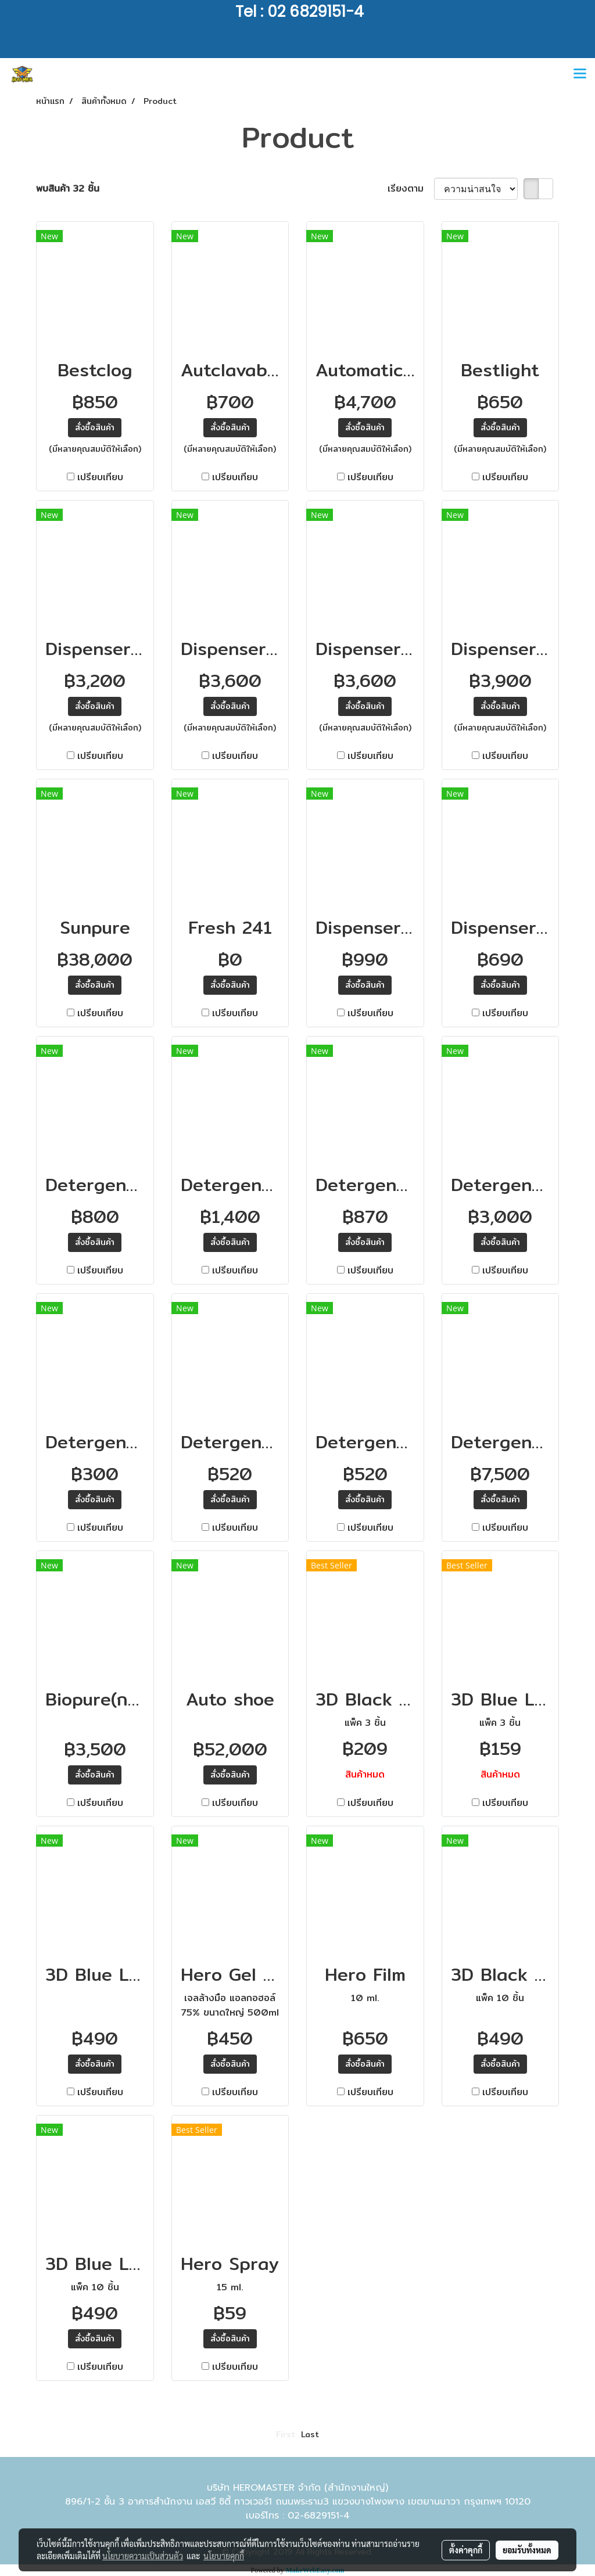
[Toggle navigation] (580, 74)
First (285, 2434)
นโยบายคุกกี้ (223, 2555)
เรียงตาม (411, 189)
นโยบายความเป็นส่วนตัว (142, 2555)
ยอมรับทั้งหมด (527, 2550)
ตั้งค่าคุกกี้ (465, 2550)
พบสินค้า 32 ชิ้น (67, 189)
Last (310, 2434)
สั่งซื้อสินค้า (94, 427)
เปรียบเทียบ (100, 477)
